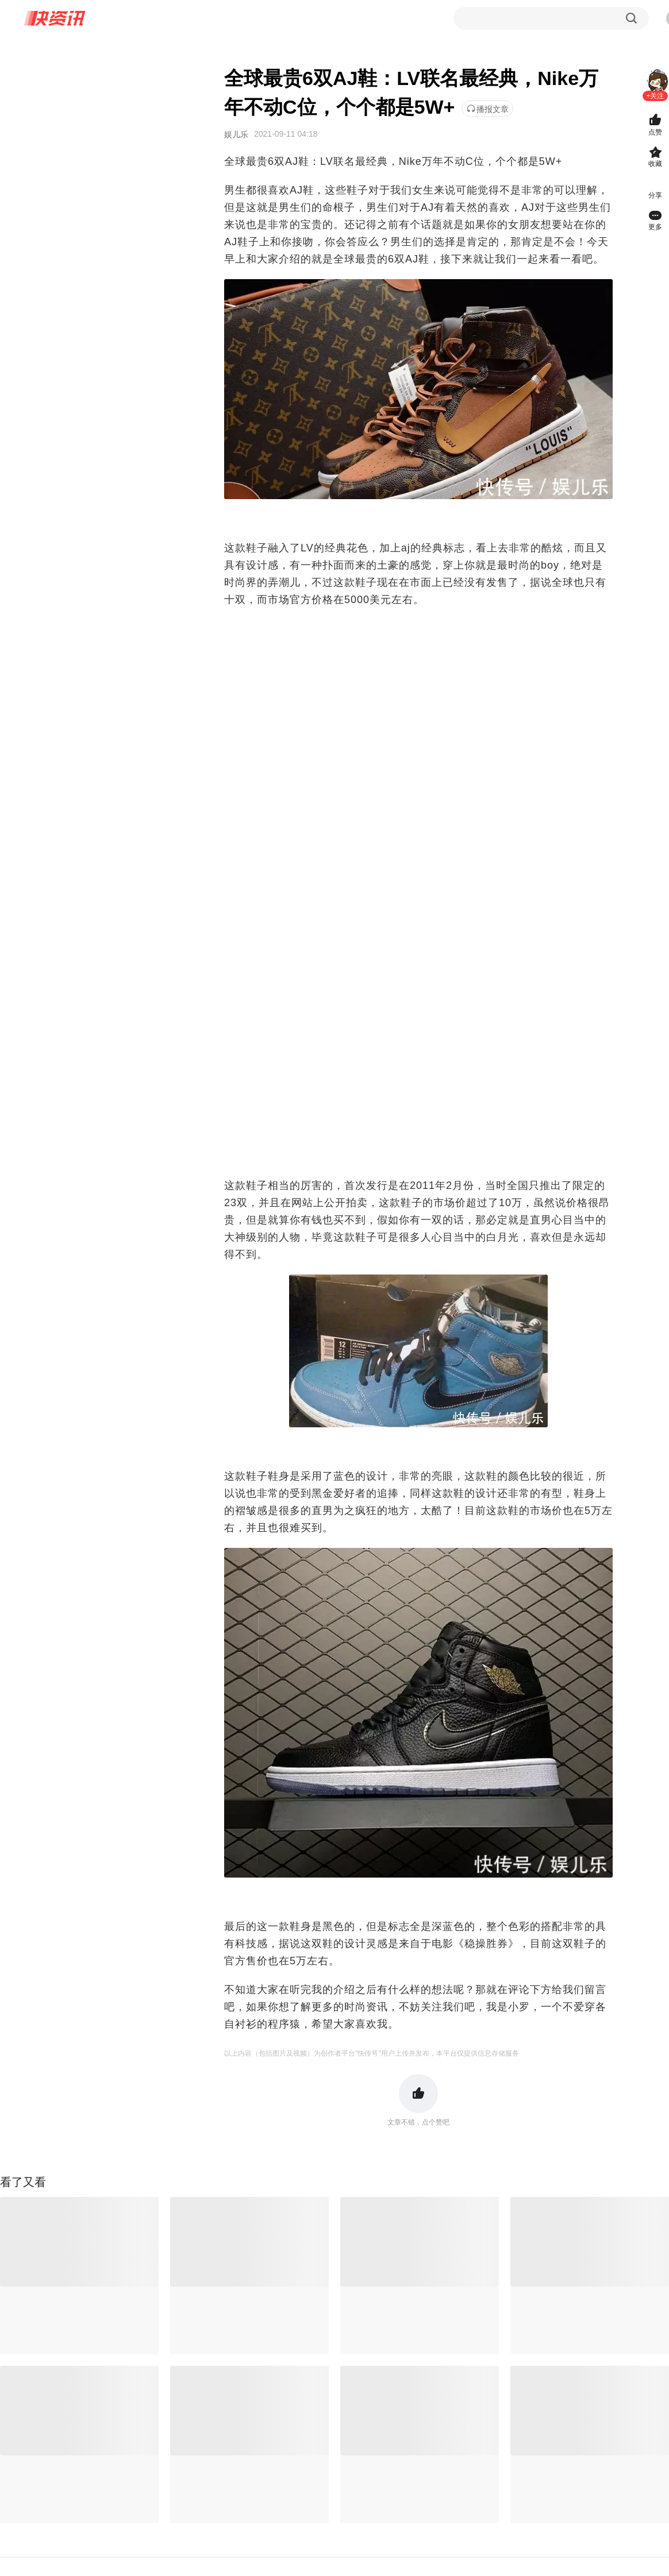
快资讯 (55, 18)
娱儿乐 (236, 134)
